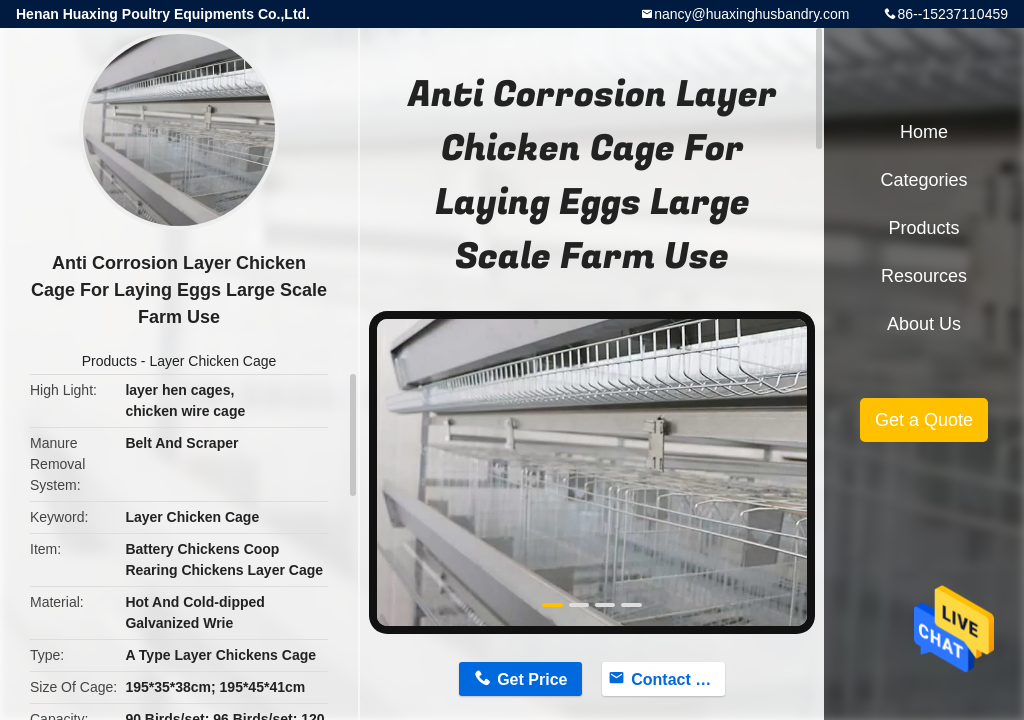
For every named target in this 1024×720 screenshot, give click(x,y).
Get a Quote (924, 420)
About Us (924, 324)
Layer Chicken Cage (212, 361)
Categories (923, 180)
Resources (924, 276)
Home (924, 132)
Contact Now (678, 679)
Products (109, 361)
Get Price (532, 679)
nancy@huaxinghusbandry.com (751, 14)
